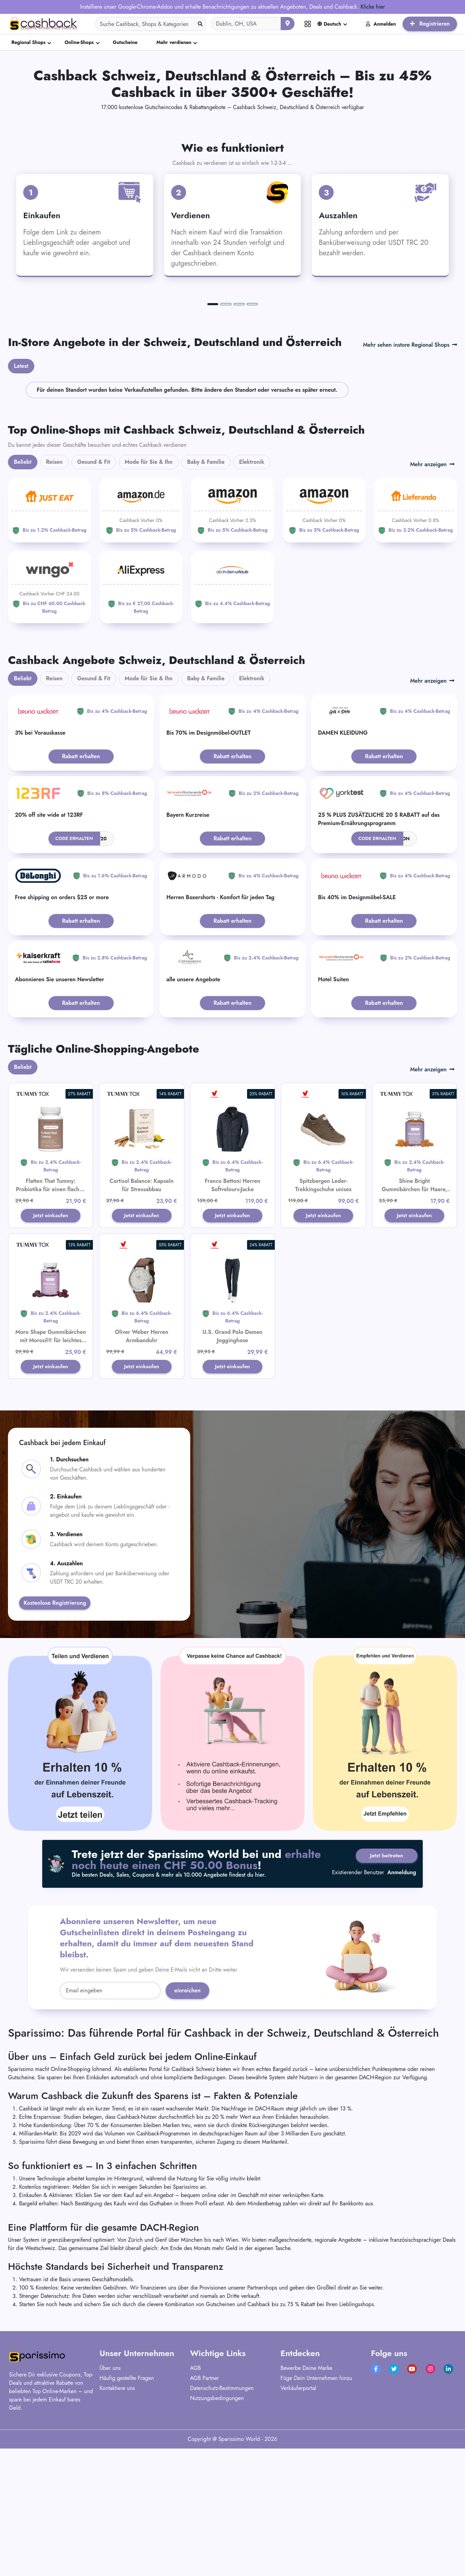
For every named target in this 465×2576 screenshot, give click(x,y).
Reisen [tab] (54, 595)
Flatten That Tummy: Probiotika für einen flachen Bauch (51, 1322)
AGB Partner (204, 2513)
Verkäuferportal (298, 2523)
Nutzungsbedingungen (217, 2533)
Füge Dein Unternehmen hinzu (316, 2513)
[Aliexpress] (141, 720)
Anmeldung (401, 2009)
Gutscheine (125, 42)
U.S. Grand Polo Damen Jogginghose (232, 1470)
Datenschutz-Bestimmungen (222, 2523)
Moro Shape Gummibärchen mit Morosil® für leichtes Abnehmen (50, 1474)
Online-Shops (79, 42)
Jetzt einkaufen (50, 1349)
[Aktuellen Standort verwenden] (288, 23)
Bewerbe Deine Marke (306, 2503)
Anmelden (381, 23)
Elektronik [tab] (251, 595)
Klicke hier (372, 7)
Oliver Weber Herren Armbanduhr (141, 1470)
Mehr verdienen (174, 42)
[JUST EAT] (49, 643)
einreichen (187, 2126)
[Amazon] (141, 643)
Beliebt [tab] (23, 595)
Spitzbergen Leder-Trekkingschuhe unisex (323, 1318)
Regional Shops (28, 42)
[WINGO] (49, 720)
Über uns (110, 2503)
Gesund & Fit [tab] (93, 595)
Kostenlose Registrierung (55, 1738)
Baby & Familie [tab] (206, 595)
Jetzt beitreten (384, 1991)
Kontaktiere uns (117, 2523)
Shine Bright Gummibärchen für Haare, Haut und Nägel (414, 1322)
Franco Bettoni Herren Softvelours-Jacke (232, 1318)
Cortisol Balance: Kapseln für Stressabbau (141, 1318)
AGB (195, 2503)
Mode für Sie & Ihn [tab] (149, 595)
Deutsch (329, 23)
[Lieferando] (416, 643)
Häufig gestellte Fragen (126, 2513)
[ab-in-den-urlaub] (232, 717)
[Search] (150, 24)
